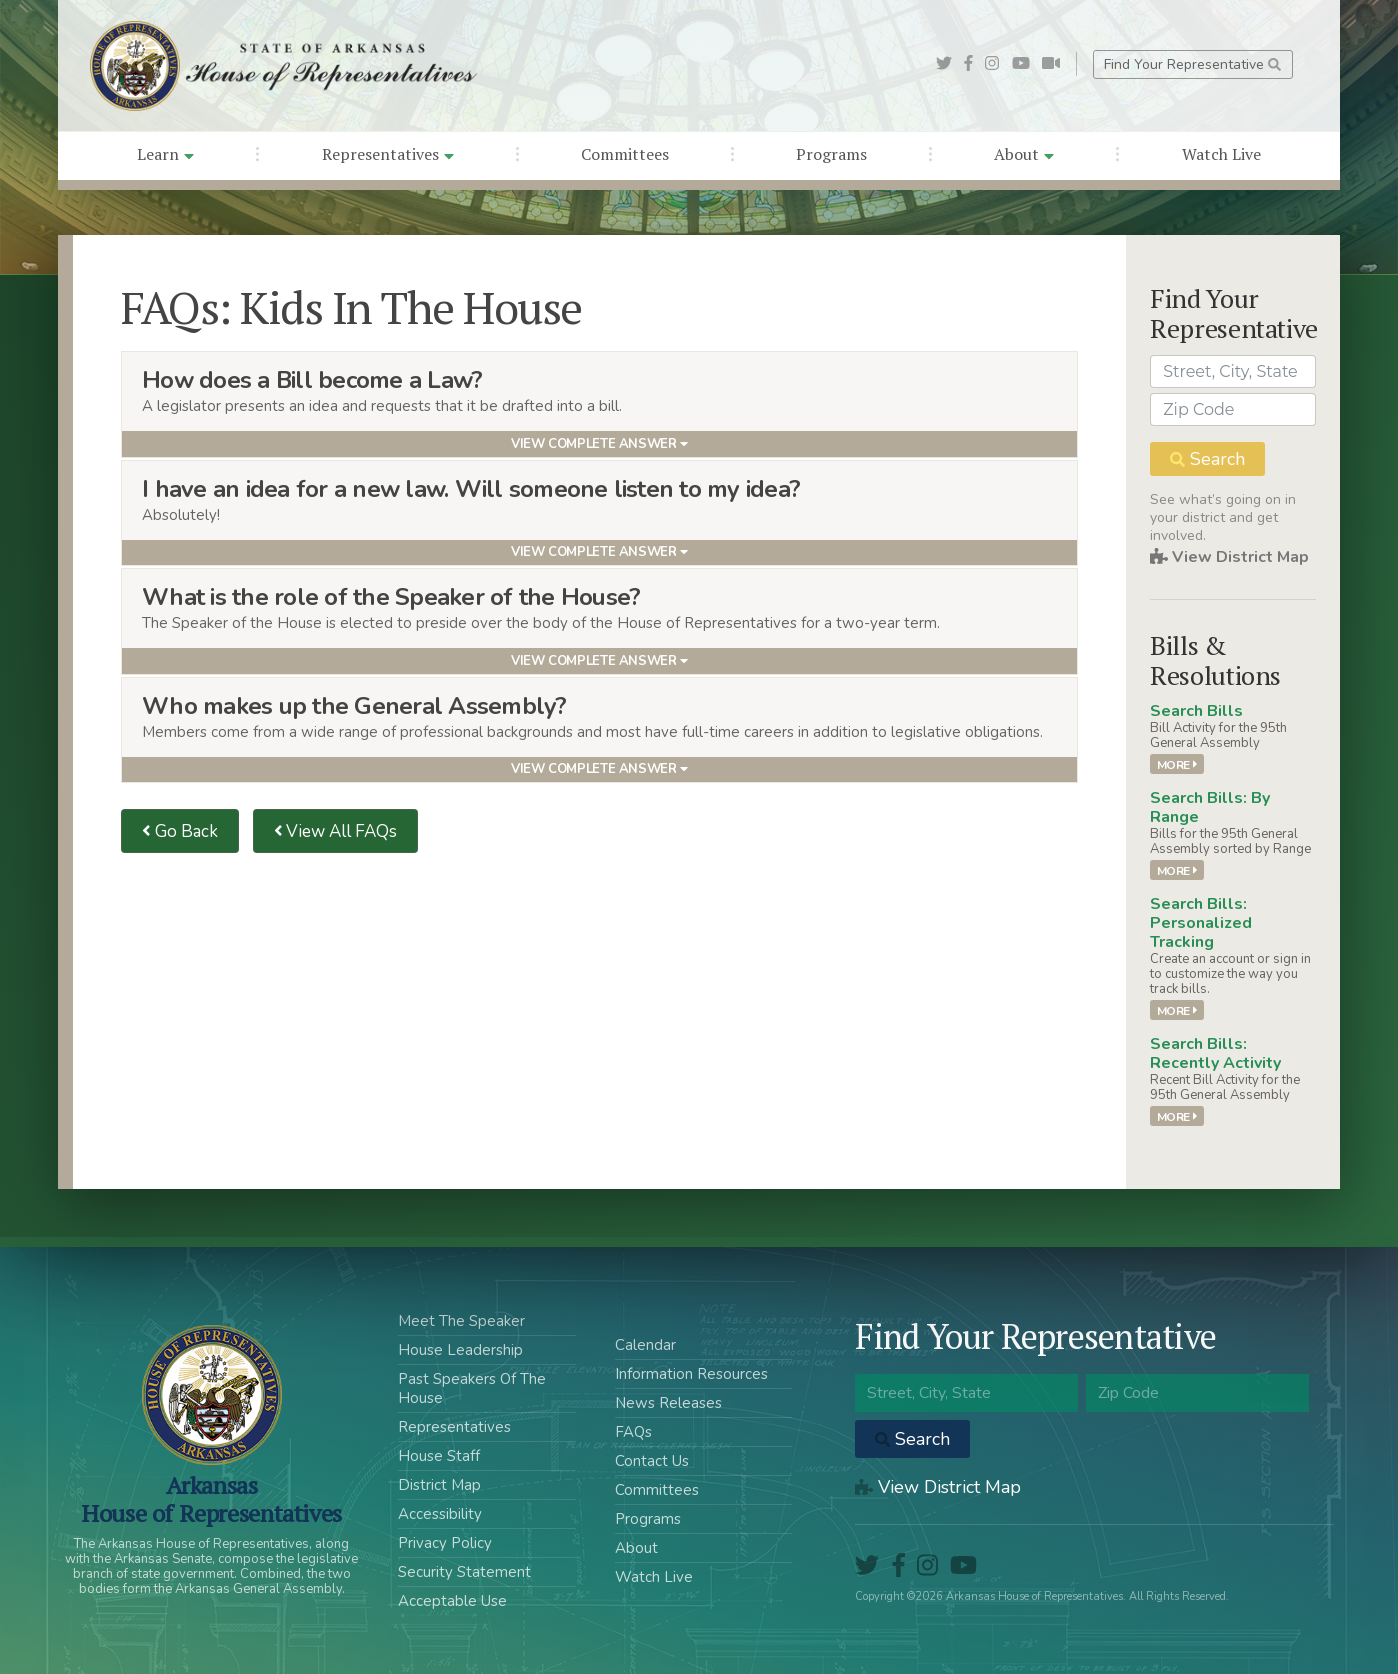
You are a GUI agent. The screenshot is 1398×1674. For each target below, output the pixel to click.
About (1024, 154)
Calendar (645, 1345)
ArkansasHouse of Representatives (211, 1499)
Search (1207, 459)
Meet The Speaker (461, 1321)
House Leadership (460, 1350)
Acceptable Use (452, 1601)
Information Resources (691, 1374)
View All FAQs (336, 831)
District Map (439, 1485)
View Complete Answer (599, 444)
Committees (625, 154)
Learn (165, 154)
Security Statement (464, 1572)
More (1177, 764)
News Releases (668, 1403)
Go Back (180, 831)
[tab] (599, 404)
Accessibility (440, 1514)
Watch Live (1221, 154)
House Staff (439, 1456)
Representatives (388, 154)
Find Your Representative (1192, 64)
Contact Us (652, 1461)
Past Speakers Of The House (472, 1388)
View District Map (1229, 557)
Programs (831, 154)
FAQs (633, 1432)
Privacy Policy (445, 1543)
